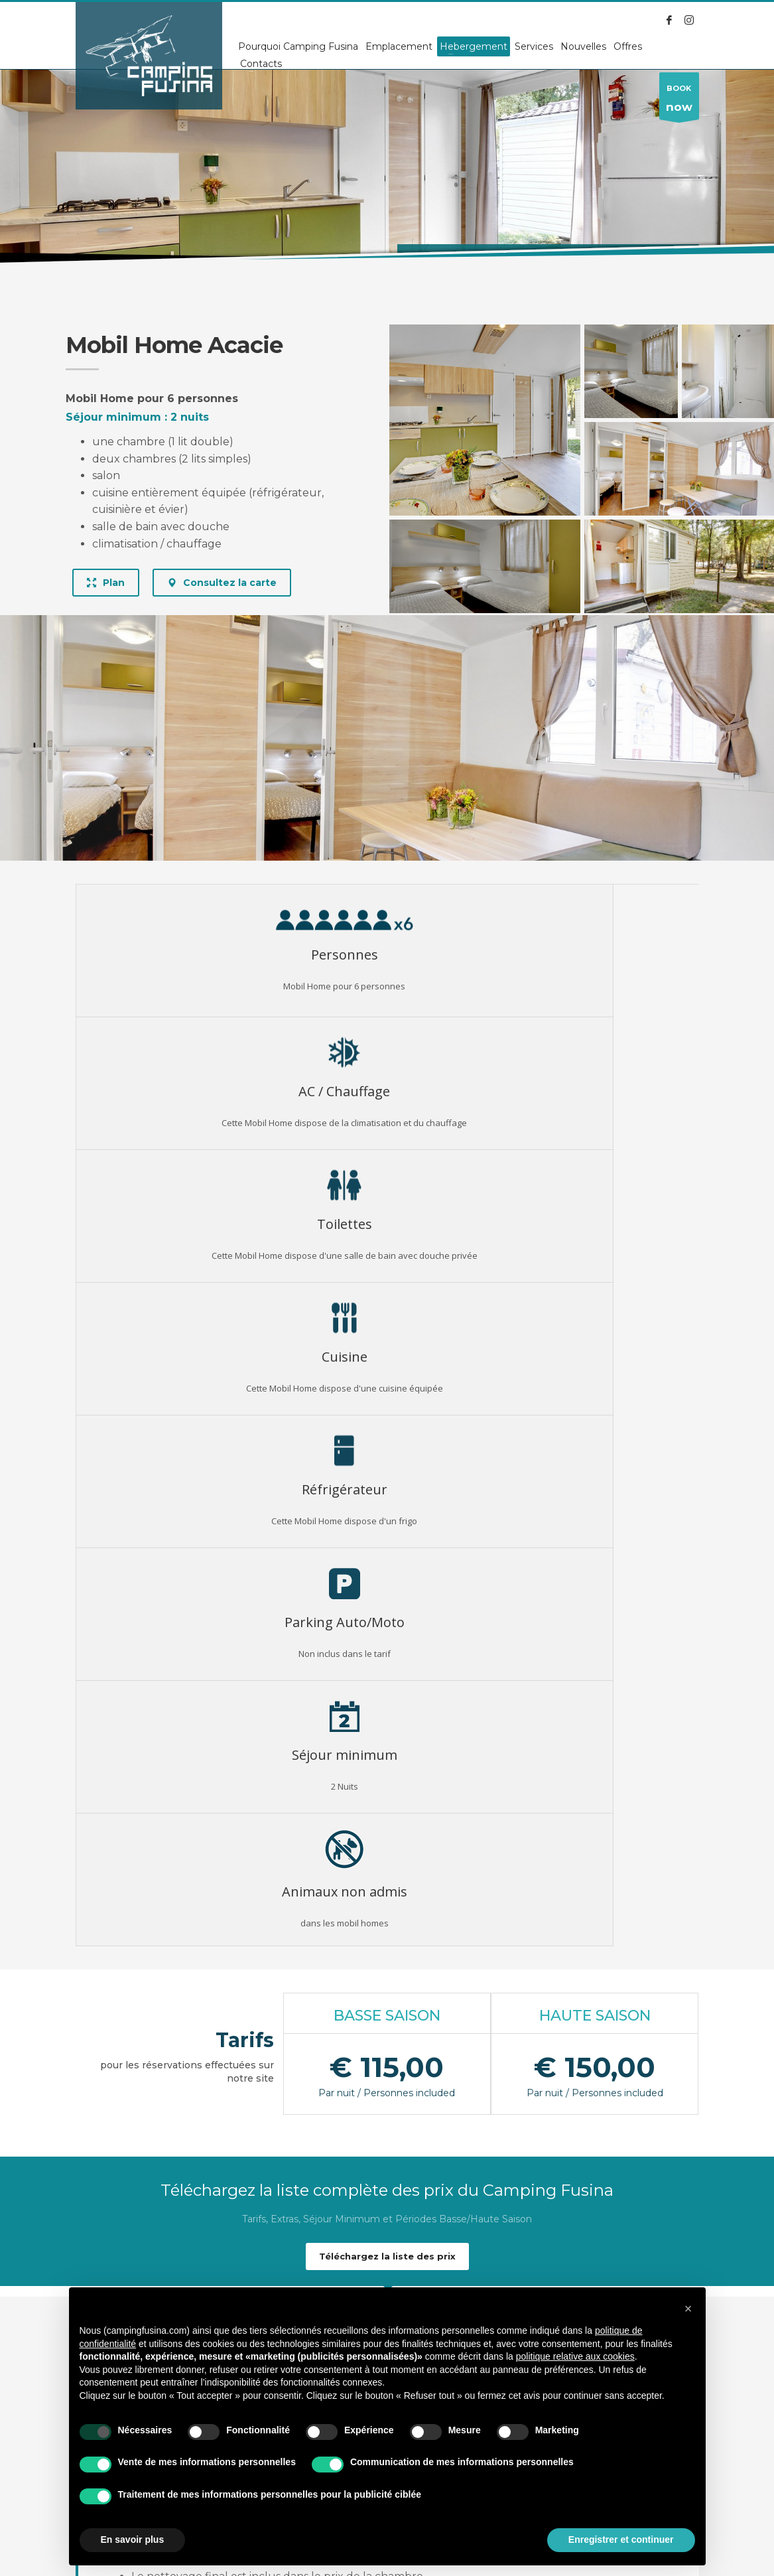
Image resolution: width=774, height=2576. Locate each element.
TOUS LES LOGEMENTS (387, 2214)
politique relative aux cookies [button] (575, 2356)
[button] (688, 2308)
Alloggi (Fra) (147, 258)
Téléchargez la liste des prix (387, 1592)
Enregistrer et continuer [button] (621, 2539)
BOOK (679, 101)
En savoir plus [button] (132, 2539)
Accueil (91, 258)
